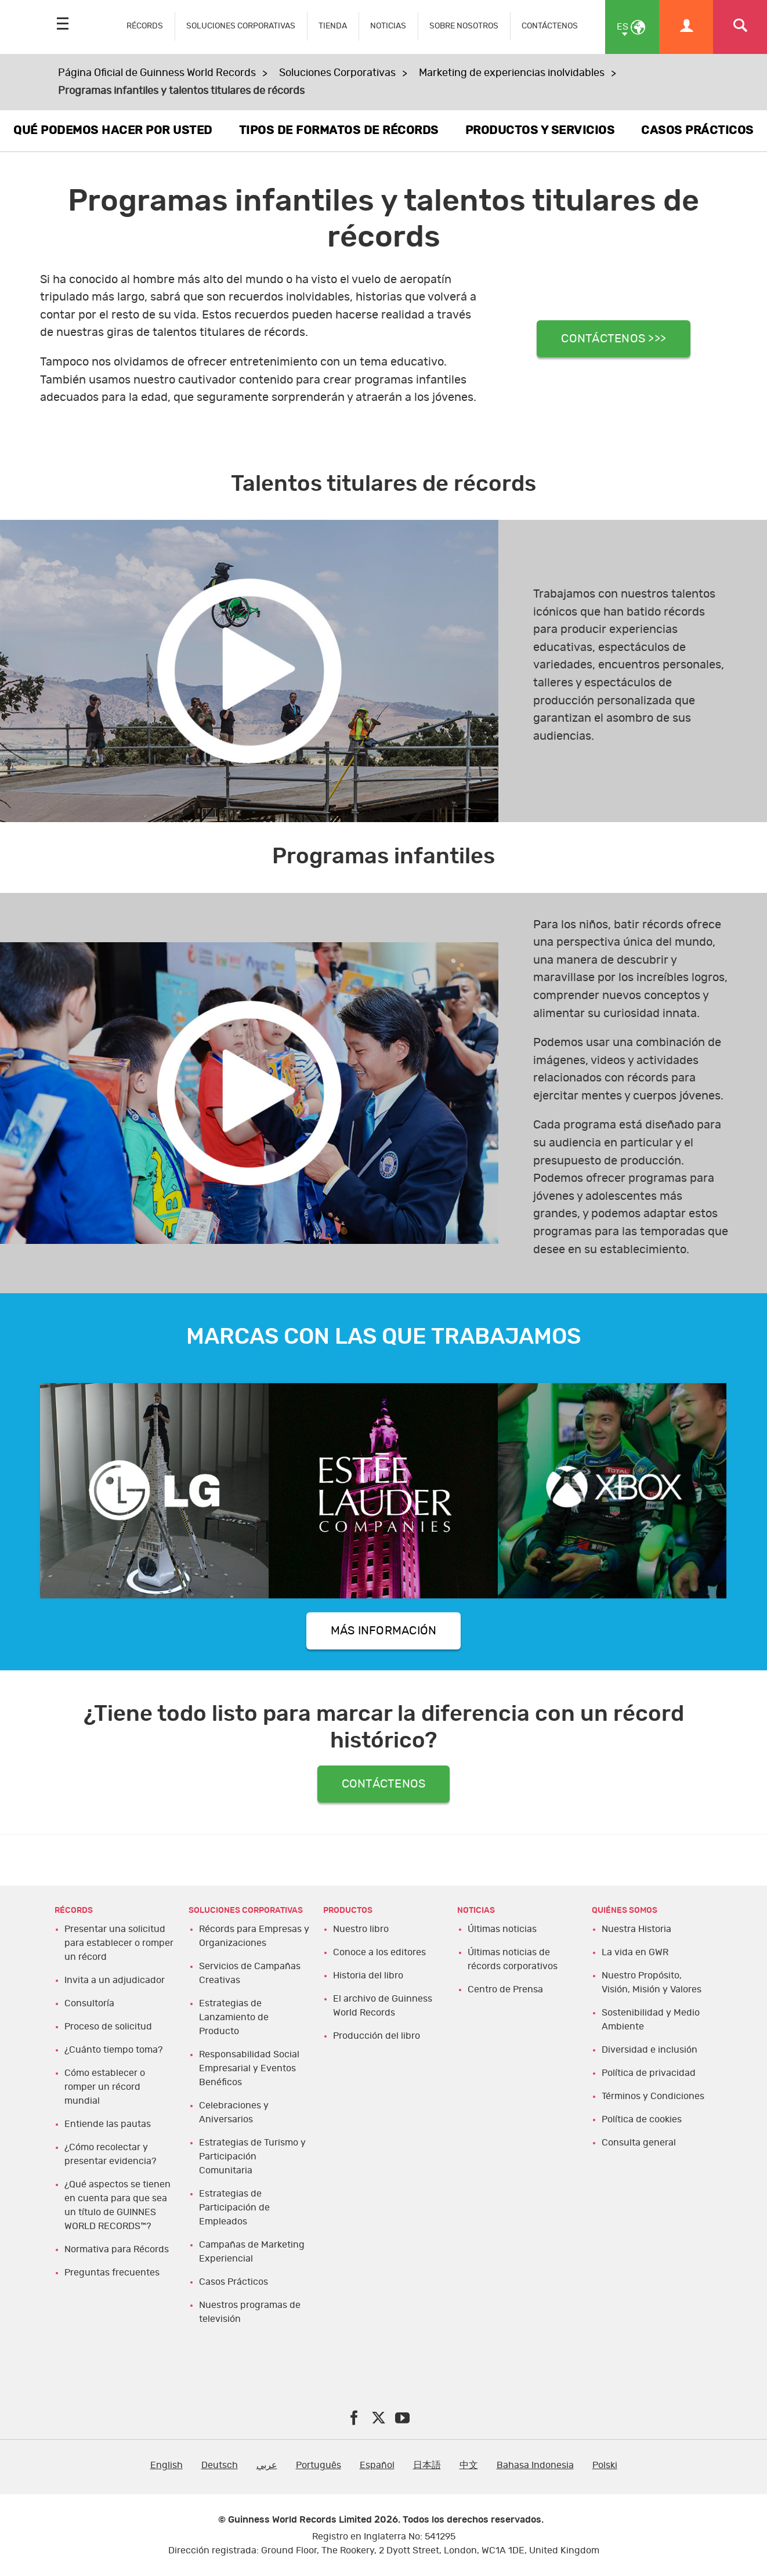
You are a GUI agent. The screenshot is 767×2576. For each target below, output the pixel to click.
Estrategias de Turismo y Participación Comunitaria (252, 2156)
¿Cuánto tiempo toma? (113, 2049)
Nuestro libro (361, 1929)
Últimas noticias (502, 1929)
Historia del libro (368, 1975)
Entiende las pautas (107, 2124)
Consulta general (639, 2142)
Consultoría (89, 2003)
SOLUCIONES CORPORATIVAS (240, 25)
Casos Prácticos (233, 2281)
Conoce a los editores (379, 1952)
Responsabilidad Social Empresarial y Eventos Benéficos (249, 2068)
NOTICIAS (388, 25)
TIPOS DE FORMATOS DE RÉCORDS (339, 130)
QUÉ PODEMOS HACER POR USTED (112, 130)
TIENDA (333, 25)
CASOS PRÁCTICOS (697, 130)
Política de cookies (642, 2119)
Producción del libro (376, 2035)
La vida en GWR (635, 1952)
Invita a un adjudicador (114, 1980)
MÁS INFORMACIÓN (384, 1631)
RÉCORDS (144, 25)
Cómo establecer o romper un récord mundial (104, 2086)
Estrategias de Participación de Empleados (234, 2207)
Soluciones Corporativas (337, 73)
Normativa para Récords (116, 2249)
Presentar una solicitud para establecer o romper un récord (118, 1943)
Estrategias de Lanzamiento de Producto (234, 2017)
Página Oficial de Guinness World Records (157, 73)
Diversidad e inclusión (649, 2049)
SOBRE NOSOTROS (463, 25)
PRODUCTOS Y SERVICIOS (540, 130)
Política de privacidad (649, 2073)
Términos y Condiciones (653, 2096)
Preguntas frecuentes (112, 2272)
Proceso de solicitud (108, 2026)
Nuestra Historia (636, 1929)
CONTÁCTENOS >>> (613, 339)
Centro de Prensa (505, 1989)
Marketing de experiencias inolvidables (512, 73)
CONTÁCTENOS (550, 25)
